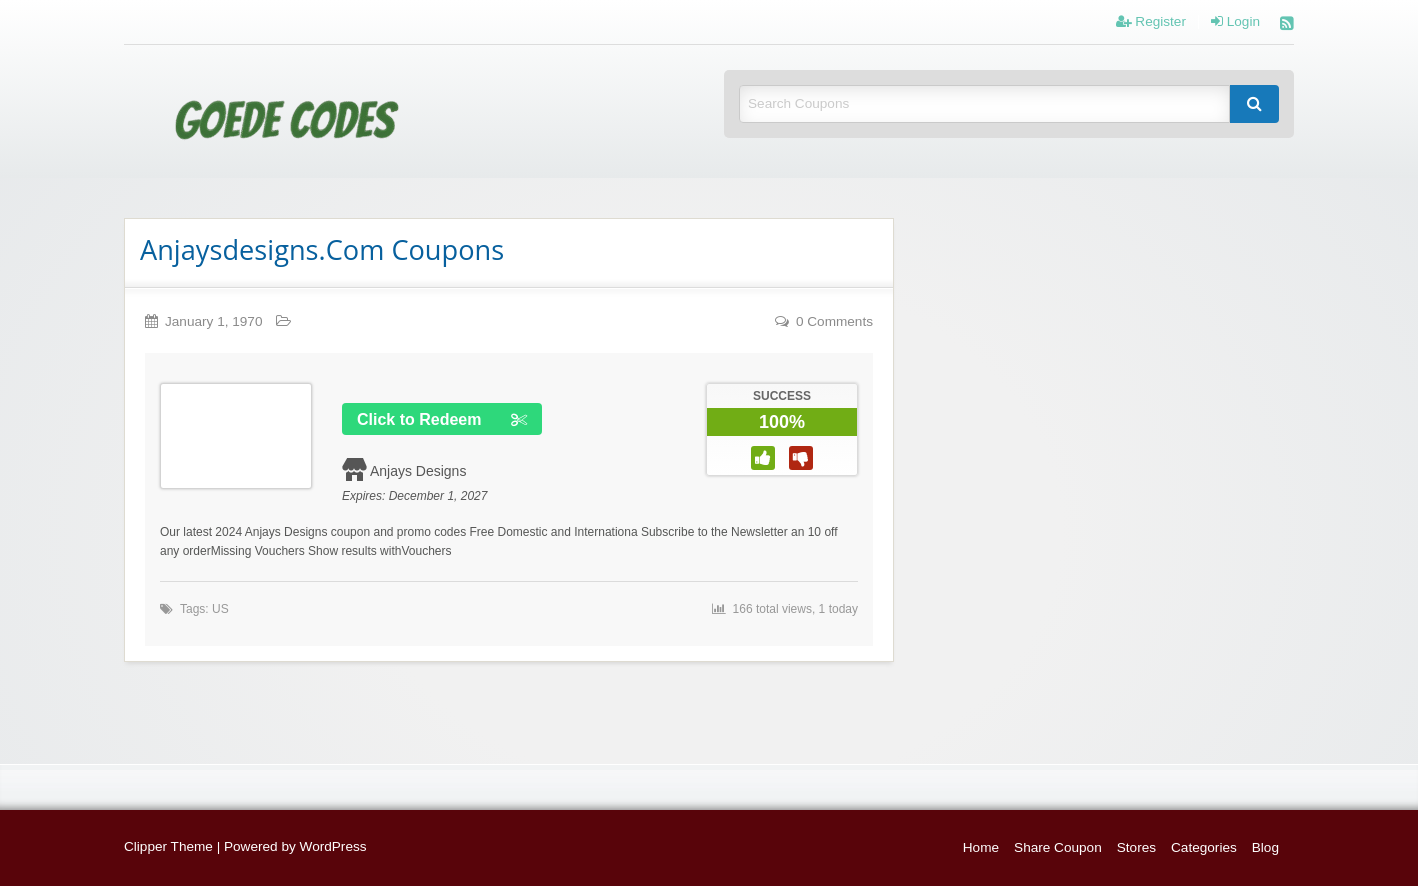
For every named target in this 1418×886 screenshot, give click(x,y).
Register (1151, 22)
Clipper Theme (168, 846)
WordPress (333, 846)
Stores (1136, 847)
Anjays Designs (418, 471)
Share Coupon (1058, 847)
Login (1235, 22)
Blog (1265, 847)
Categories (1204, 847)
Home (981, 847)
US (220, 609)
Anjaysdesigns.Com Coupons (322, 249)
